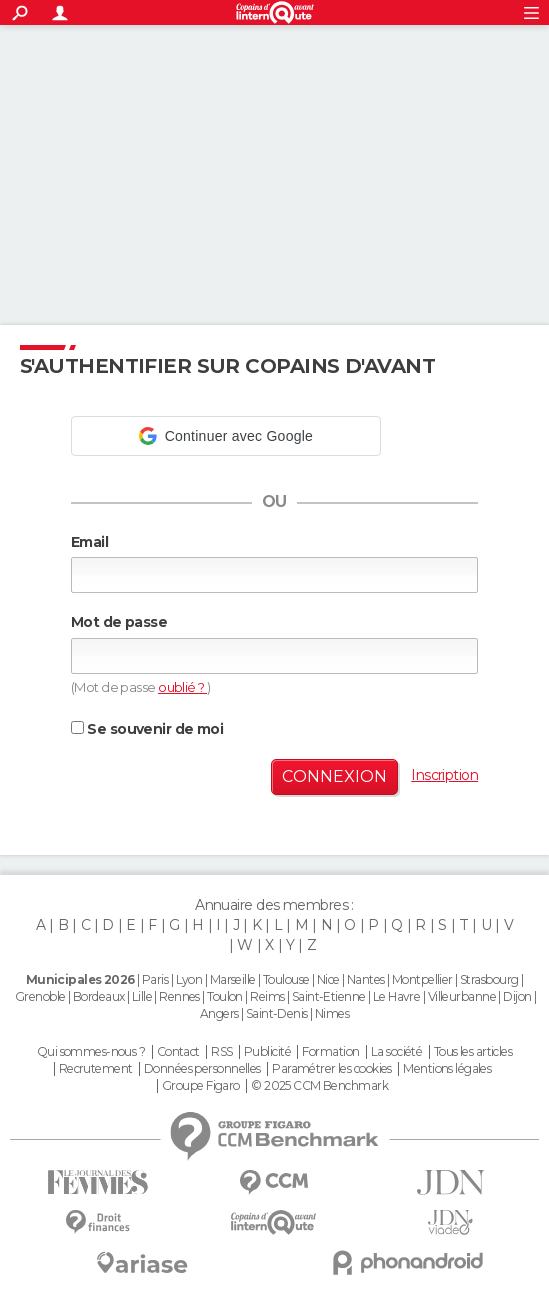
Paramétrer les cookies (332, 1069)
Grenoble (40, 996)
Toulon (225, 996)
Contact (178, 1052)
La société (396, 1052)
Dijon (517, 996)
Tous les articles (473, 1052)
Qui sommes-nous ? (91, 1052)
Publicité (267, 1052)
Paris (155, 979)
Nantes (366, 979)
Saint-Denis (277, 1013)
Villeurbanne (462, 996)
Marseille (233, 979)
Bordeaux (99, 996)
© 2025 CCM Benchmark (319, 1086)
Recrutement (96, 1069)
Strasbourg (489, 979)
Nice (328, 979)
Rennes (179, 996)
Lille (142, 996)
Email (89, 542)
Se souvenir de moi (147, 729)
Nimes (332, 1013)
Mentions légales (447, 1069)
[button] (226, 436)
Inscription (444, 775)
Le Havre (397, 996)
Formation (330, 1052)
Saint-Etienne (329, 996)
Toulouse (286, 979)
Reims (267, 996)
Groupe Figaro (201, 1086)
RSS (221, 1052)
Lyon (189, 979)
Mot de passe (119, 622)
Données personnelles (202, 1069)
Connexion (334, 776)
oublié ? (182, 687)
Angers (219, 1013)
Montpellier (422, 979)
